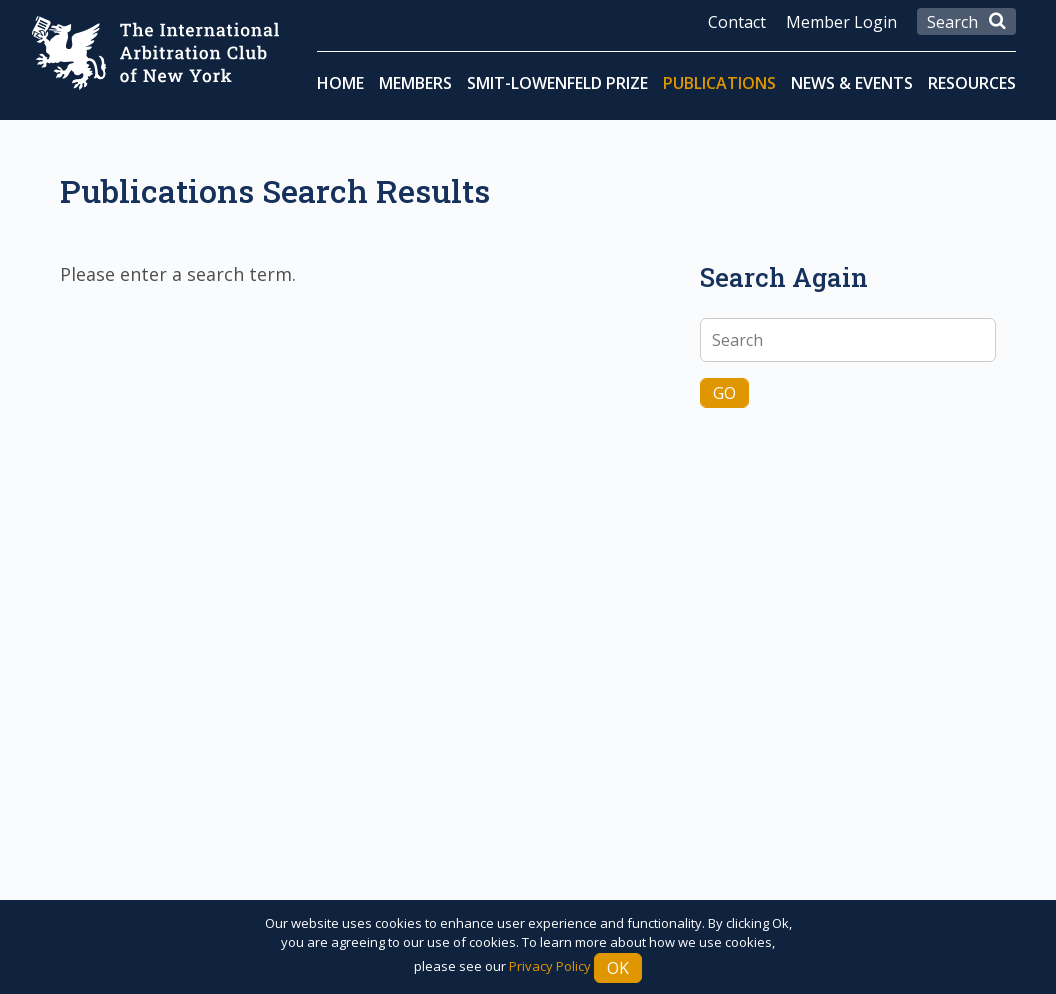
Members (415, 83)
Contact (737, 22)
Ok (618, 968)
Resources (972, 83)
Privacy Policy (550, 966)
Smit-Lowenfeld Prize (557, 83)
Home (340, 83)
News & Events (852, 83)
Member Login (841, 22)
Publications (719, 83)
